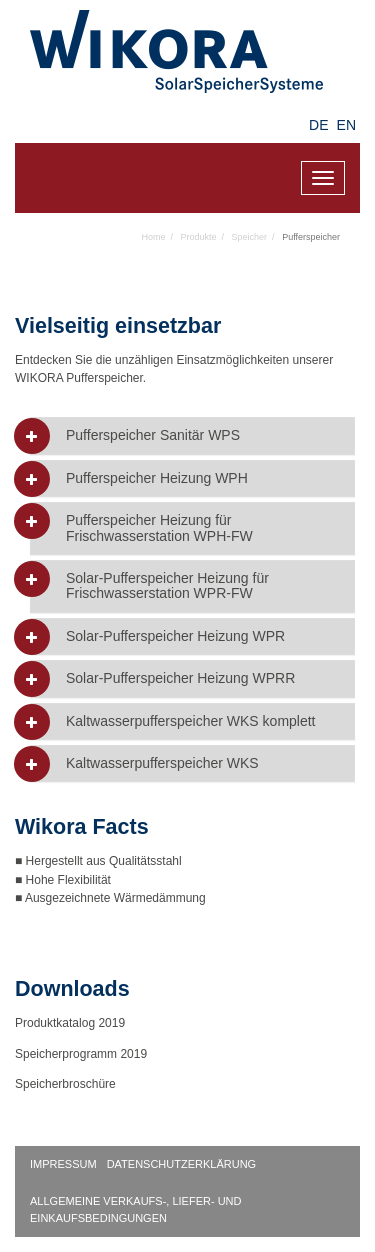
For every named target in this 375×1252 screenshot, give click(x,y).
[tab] (192, 435)
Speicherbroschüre (67, 1084)
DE (318, 125)
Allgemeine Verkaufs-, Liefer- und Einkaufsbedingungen (136, 1209)
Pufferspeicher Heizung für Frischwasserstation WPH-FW (159, 528)
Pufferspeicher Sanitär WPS (153, 435)
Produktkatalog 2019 (70, 1023)
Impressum (63, 1164)
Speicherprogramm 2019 (81, 1054)
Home (154, 237)
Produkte (199, 237)
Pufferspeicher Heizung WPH (157, 478)
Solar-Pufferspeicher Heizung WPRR (180, 678)
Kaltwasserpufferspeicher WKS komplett (191, 721)
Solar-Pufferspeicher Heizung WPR (175, 636)
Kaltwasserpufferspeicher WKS (162, 763)
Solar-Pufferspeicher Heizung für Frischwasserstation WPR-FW (167, 586)
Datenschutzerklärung (182, 1164)
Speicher (250, 237)
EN (346, 125)
